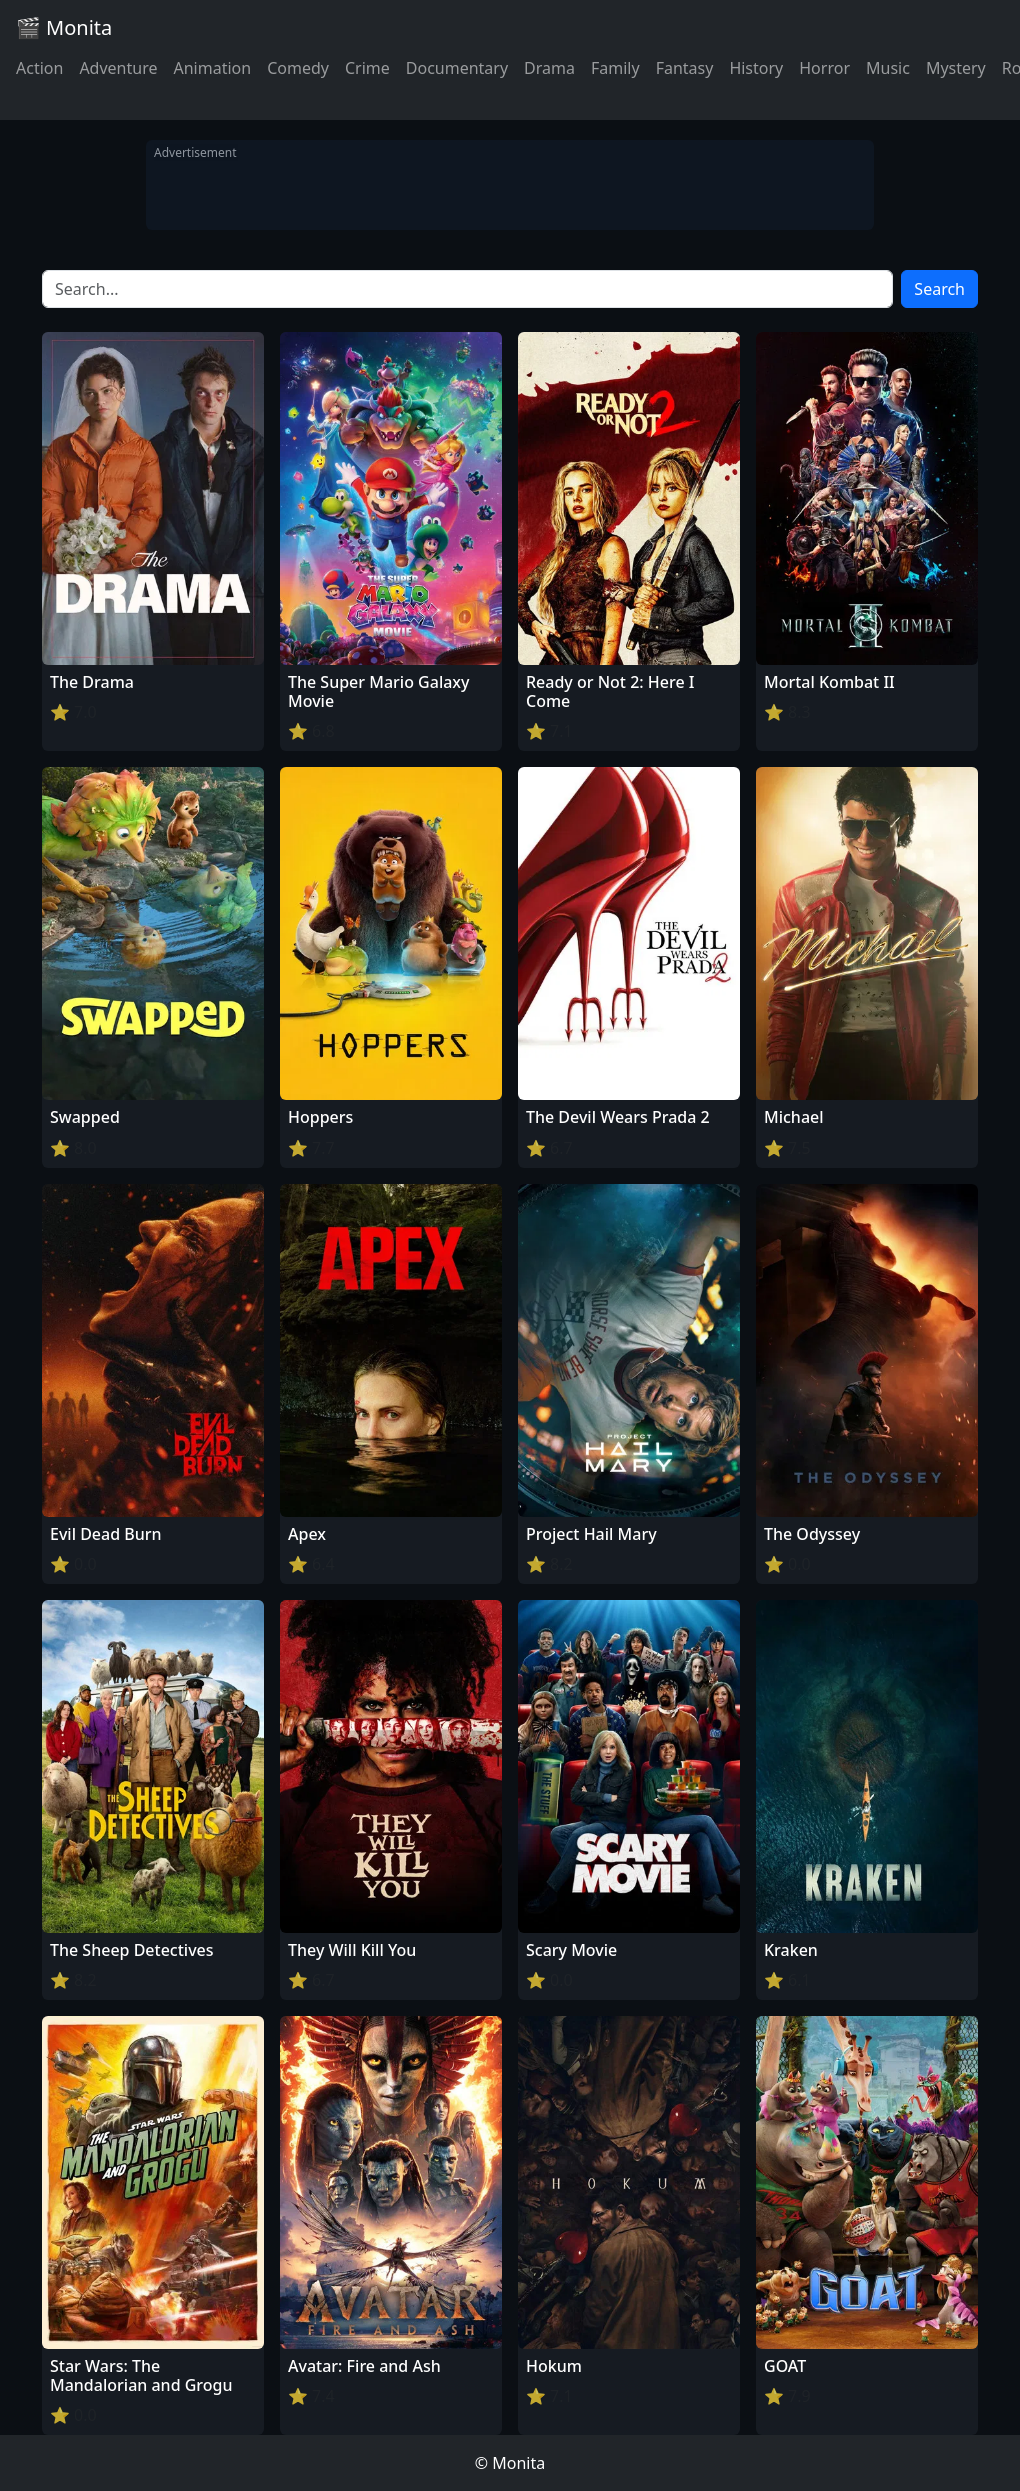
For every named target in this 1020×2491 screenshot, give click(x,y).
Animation (212, 68)
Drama (549, 68)
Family (615, 68)
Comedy (298, 68)
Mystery (956, 68)
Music (888, 68)
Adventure (118, 68)
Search (939, 289)
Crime (367, 68)
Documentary (457, 68)
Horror (824, 68)
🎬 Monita (64, 27)
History (756, 68)
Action (39, 68)
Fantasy (685, 68)
